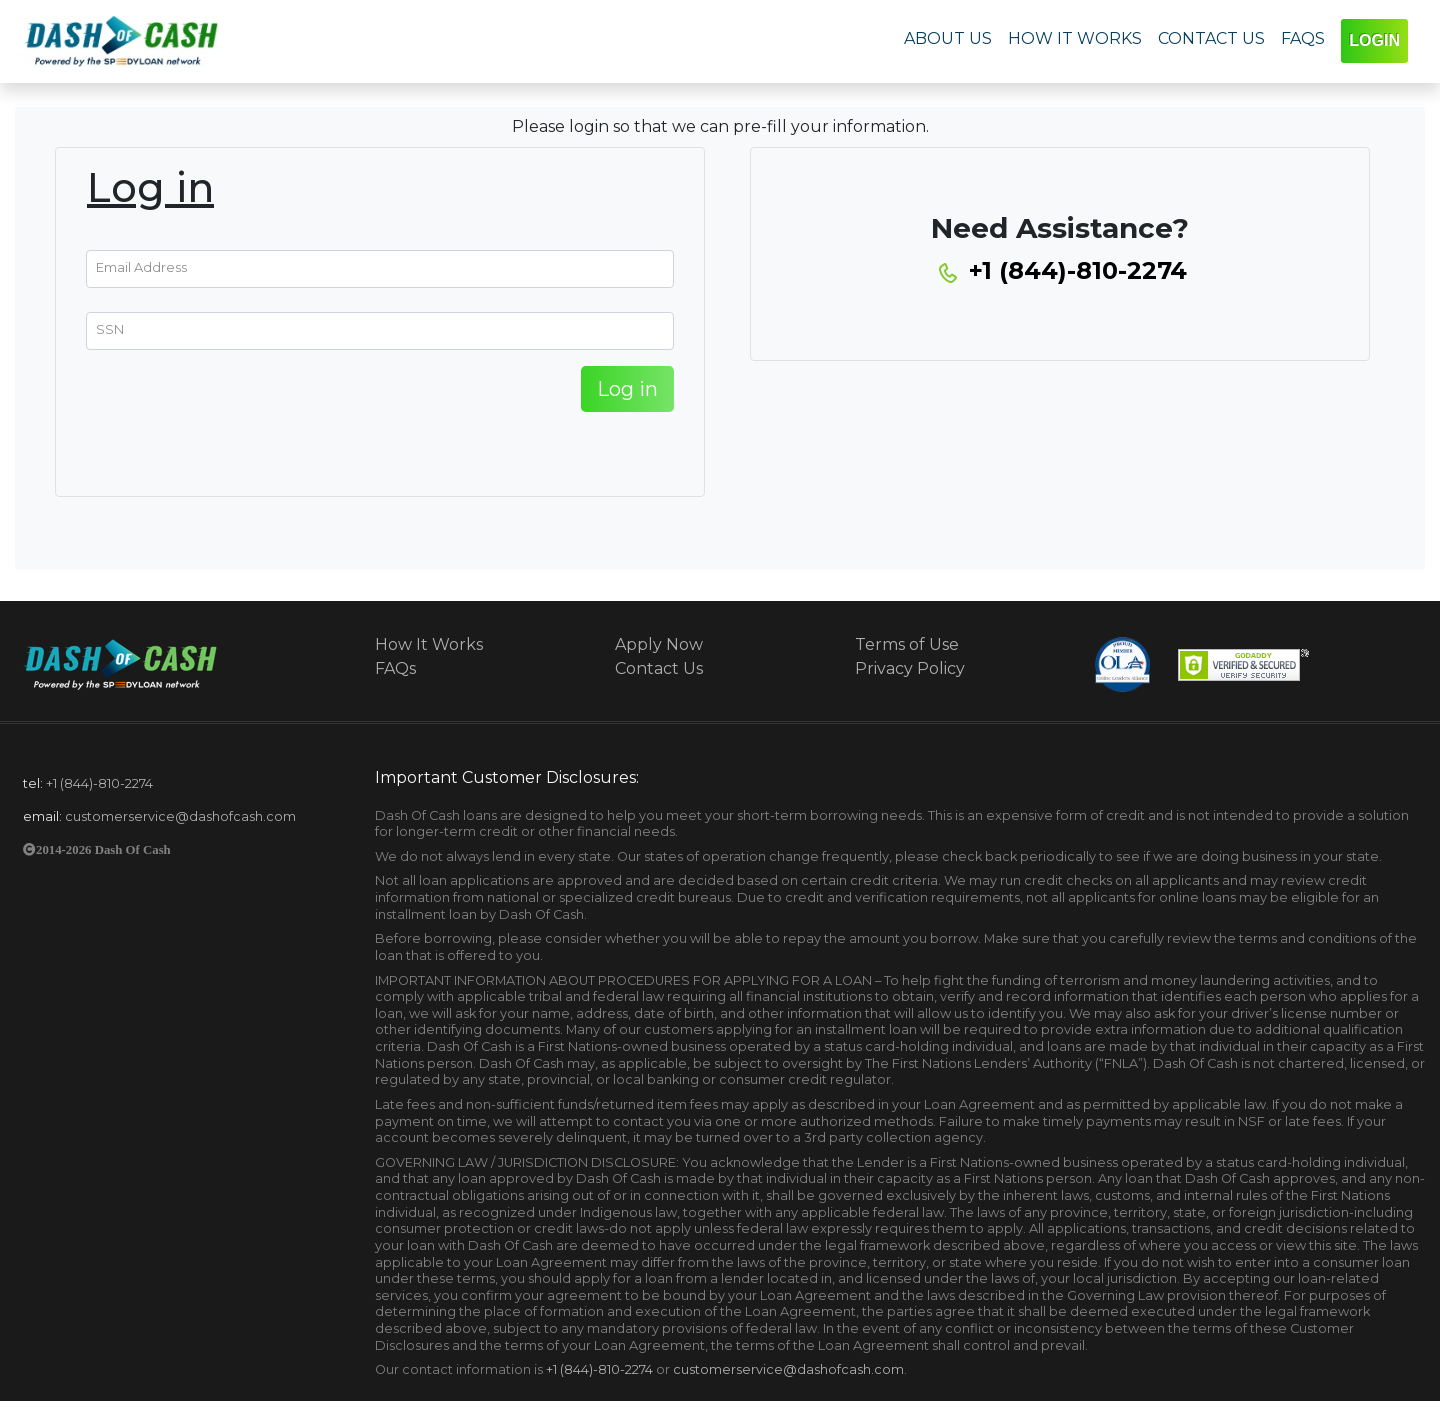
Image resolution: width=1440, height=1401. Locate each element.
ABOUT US (948, 38)
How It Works (429, 644)
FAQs (395, 668)
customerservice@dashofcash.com (180, 816)
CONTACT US (1211, 38)
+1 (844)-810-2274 (99, 783)
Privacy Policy (910, 668)
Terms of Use (907, 644)
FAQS (1303, 38)
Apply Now (659, 644)
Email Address (141, 266)
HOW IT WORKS (1075, 38)
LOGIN (1374, 40)
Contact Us (659, 668)
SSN (110, 328)
